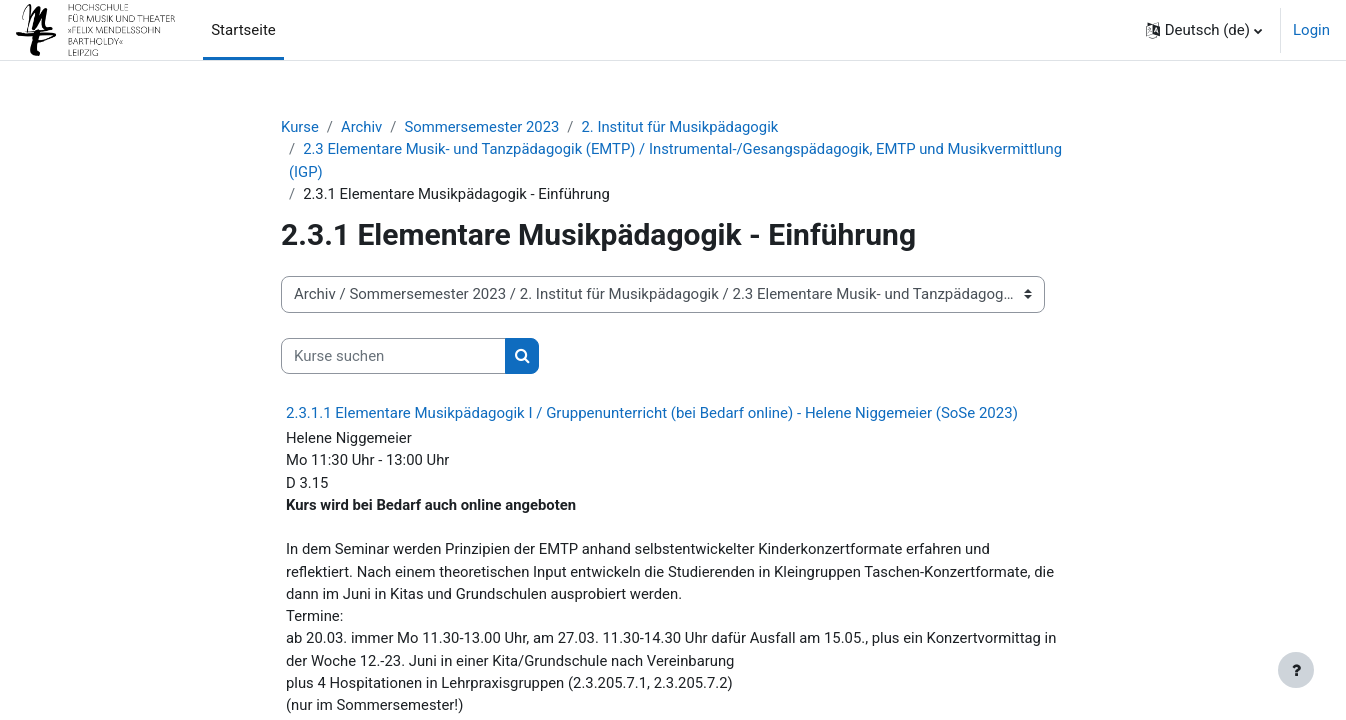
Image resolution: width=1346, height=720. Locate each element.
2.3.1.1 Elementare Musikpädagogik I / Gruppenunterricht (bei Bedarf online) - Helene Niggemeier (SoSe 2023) (652, 414)
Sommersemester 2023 (483, 127)
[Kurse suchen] (393, 357)
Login (1311, 30)
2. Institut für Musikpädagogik (683, 127)
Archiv (363, 127)
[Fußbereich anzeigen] (1296, 670)
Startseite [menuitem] (243, 30)
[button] (1204, 30)
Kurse (300, 127)
